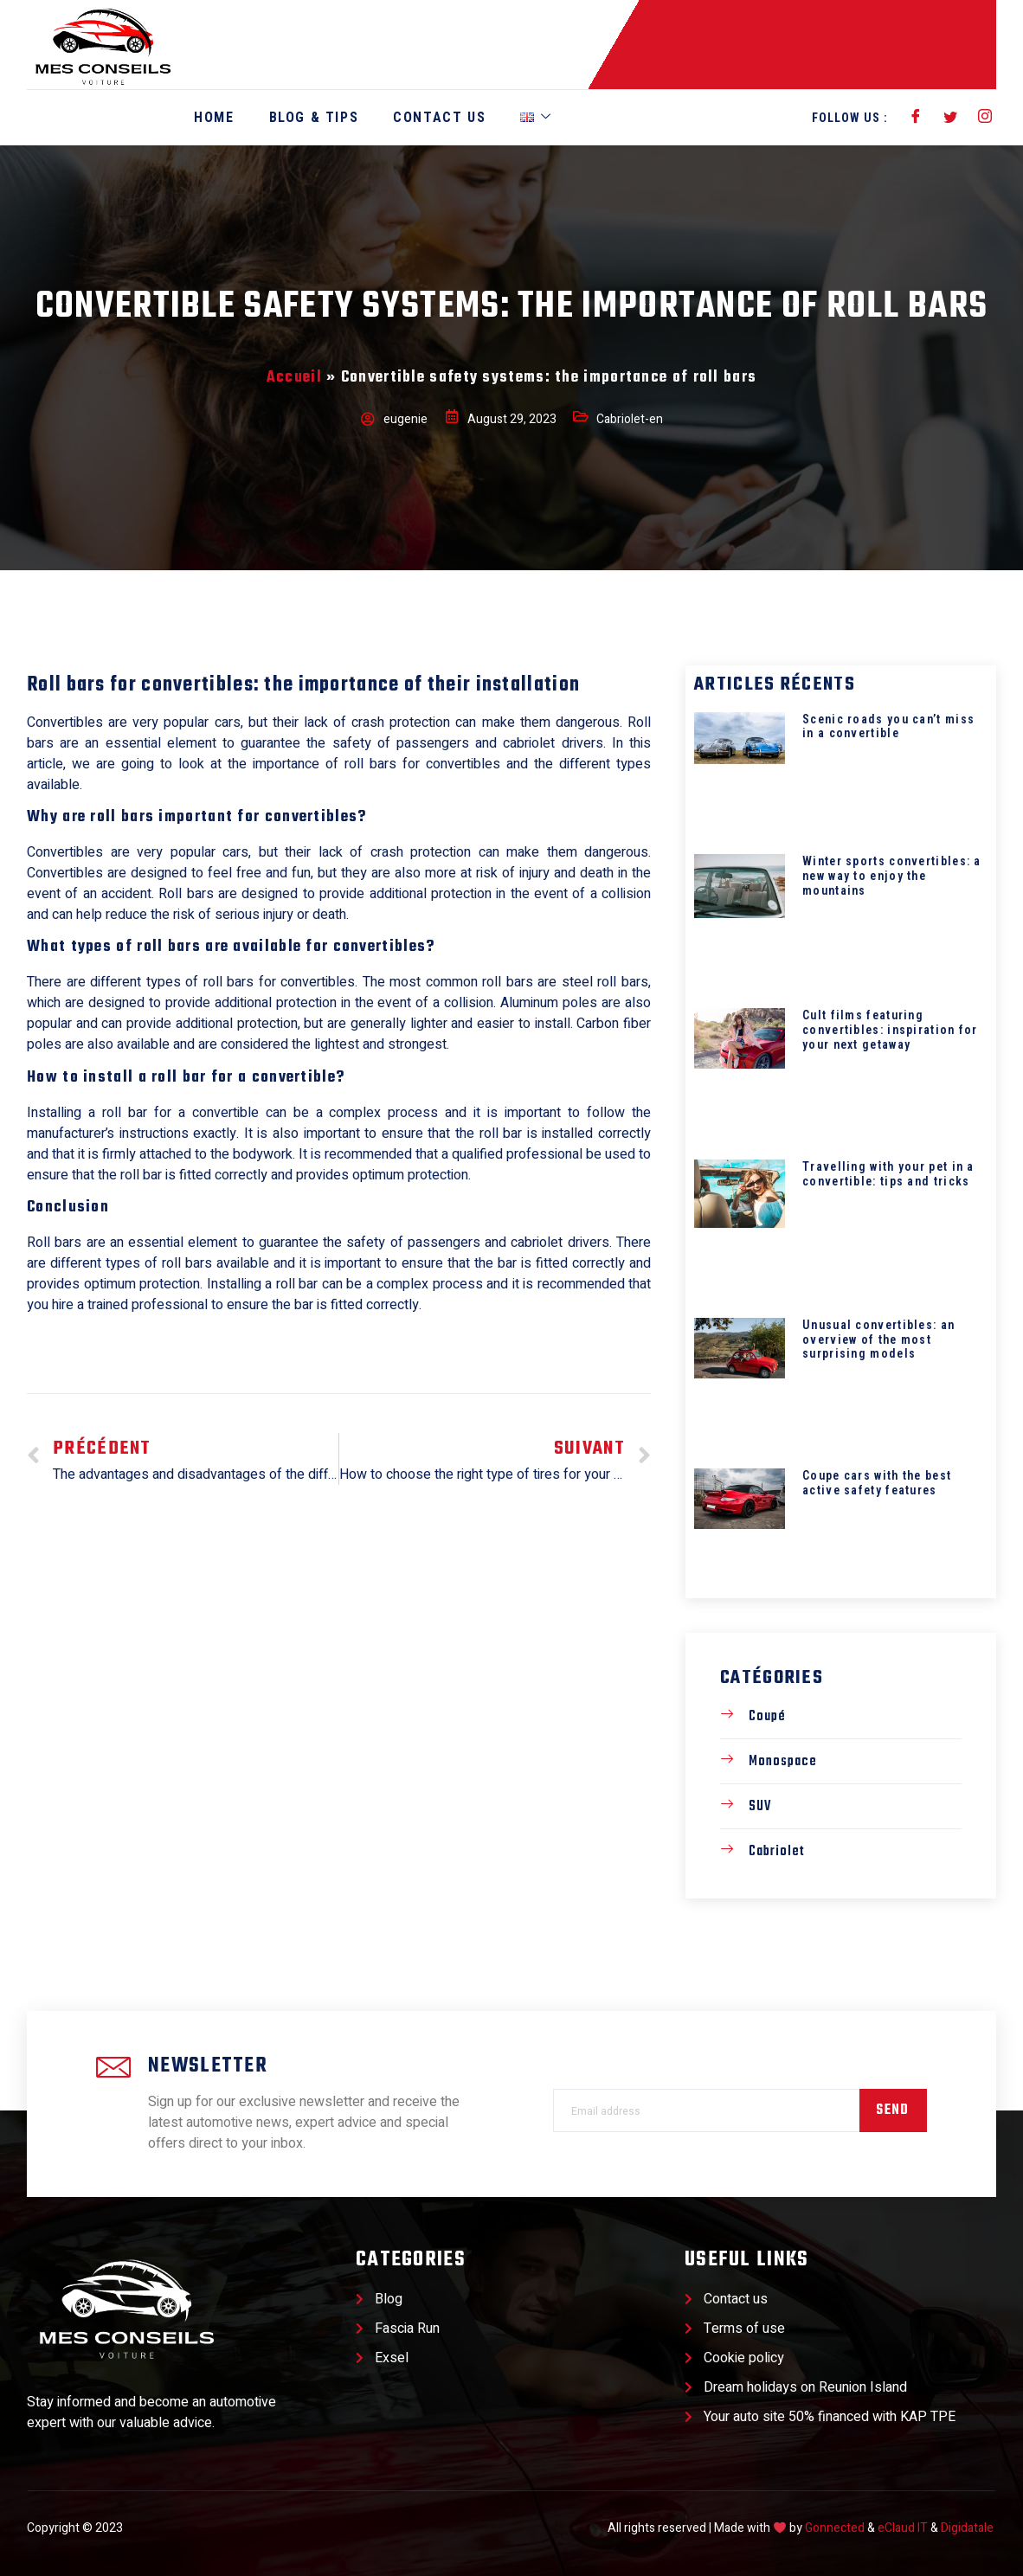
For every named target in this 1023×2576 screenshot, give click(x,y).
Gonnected (835, 2528)
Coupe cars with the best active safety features (876, 1482)
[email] (706, 2110)
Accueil (294, 377)
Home (214, 117)
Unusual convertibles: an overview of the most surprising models (878, 1339)
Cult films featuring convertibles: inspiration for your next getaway (890, 1029)
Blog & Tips (314, 117)
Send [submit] (892, 2110)
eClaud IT (903, 2528)
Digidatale (967, 2528)
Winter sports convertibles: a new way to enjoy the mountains (891, 875)
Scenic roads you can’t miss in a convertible (888, 726)
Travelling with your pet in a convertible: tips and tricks (888, 1174)
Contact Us (439, 117)
